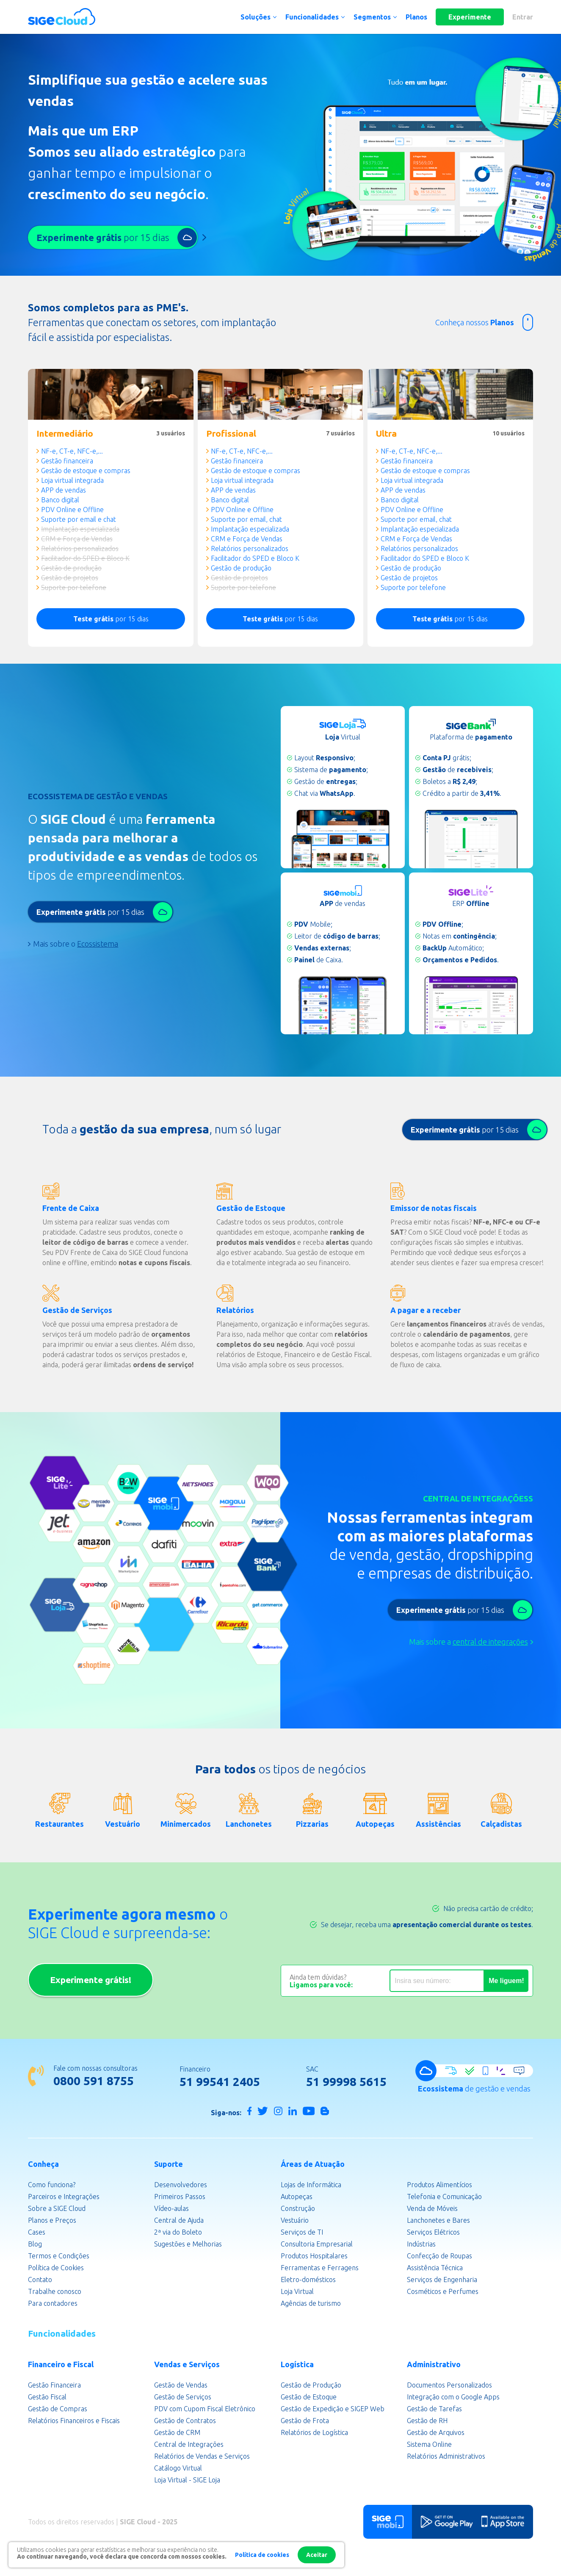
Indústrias (421, 2244)
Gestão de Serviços (182, 2397)
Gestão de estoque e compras (85, 470)
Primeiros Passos (179, 2196)
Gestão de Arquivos (435, 2432)
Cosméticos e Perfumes (442, 2291)
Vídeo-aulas (171, 2208)
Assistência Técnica (435, 2267)
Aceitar (316, 2554)
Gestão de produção (71, 568)
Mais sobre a (468, 1641)
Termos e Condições (58, 2256)
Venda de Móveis (432, 2208)
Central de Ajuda (179, 2220)
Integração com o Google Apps (453, 2397)
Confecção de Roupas (439, 2256)
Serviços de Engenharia (442, 2279)
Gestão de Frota (305, 2420)
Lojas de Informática (311, 2184)
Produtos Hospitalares (314, 2256)
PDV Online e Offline (72, 509)
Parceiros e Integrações (63, 2196)
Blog (35, 2244)
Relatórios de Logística (314, 2432)
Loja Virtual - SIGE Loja (187, 2480)
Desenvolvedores (180, 2184)
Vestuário (295, 2220)
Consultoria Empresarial (317, 2244)
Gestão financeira (67, 461)
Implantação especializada (80, 529)
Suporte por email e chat (78, 519)
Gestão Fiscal (47, 2397)
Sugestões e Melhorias (188, 2244)
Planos (416, 17)
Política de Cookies (56, 2267)
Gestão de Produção (311, 2385)
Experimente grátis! (90, 1980)
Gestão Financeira (54, 2385)
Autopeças (296, 2196)
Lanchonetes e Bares (438, 2220)
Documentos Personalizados (449, 2385)
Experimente (469, 17)
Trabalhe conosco (54, 2291)
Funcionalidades (312, 17)
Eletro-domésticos (308, 2279)
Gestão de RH (427, 2420)
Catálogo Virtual (178, 2468)
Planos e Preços (52, 2220)
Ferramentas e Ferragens (320, 2267)
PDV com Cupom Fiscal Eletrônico (204, 2409)
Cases (36, 2232)
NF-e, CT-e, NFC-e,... (72, 451)
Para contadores (52, 2303)
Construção (298, 2208)
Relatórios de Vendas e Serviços (202, 2456)
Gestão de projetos (69, 578)
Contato (40, 2279)
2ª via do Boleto (178, 2232)
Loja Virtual (297, 2291)
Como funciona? (51, 2184)
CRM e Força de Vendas (77, 539)
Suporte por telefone (73, 587)
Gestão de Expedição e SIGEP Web (332, 2409)
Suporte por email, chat (246, 519)
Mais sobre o (75, 943)
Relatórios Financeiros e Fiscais (74, 2420)
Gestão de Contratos (185, 2420)
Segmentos (372, 17)
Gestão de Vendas (180, 2385)
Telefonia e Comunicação (444, 2196)
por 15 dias (111, 619)
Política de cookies (262, 2554)
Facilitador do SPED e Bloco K (85, 558)
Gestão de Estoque (309, 2397)
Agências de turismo (311, 2303)
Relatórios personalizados (80, 548)
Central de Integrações (189, 2444)
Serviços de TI (302, 2232)
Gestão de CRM (177, 2432)
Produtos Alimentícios (439, 2184)
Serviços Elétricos (433, 2232)
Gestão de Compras (57, 2409)
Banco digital (60, 500)
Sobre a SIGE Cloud (57, 2208)
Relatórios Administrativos (446, 2456)
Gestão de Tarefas (434, 2409)
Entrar (522, 17)
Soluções (255, 17)
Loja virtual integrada (72, 480)
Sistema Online (429, 2444)
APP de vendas (63, 490)
